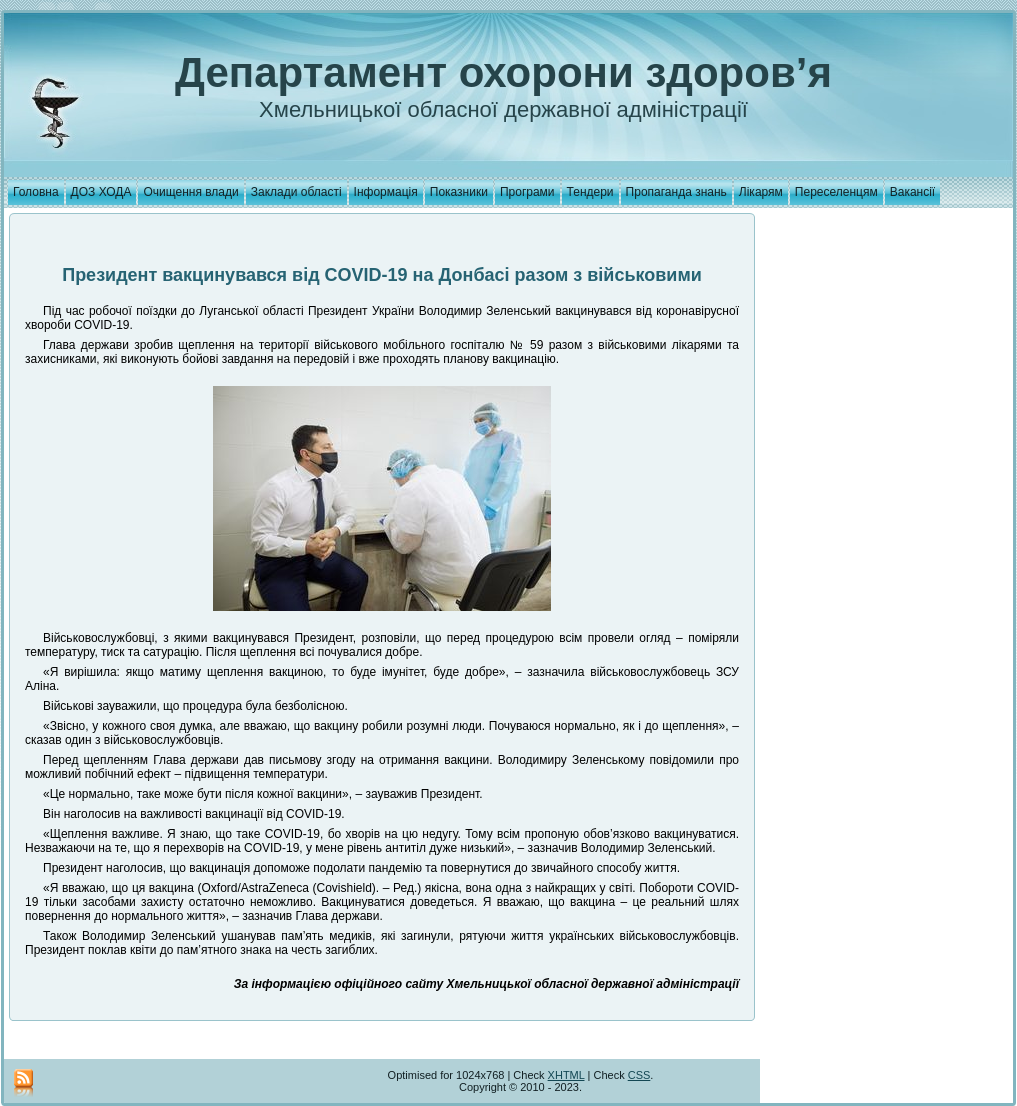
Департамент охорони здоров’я (503, 72)
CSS (639, 1075)
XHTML (566, 1075)
